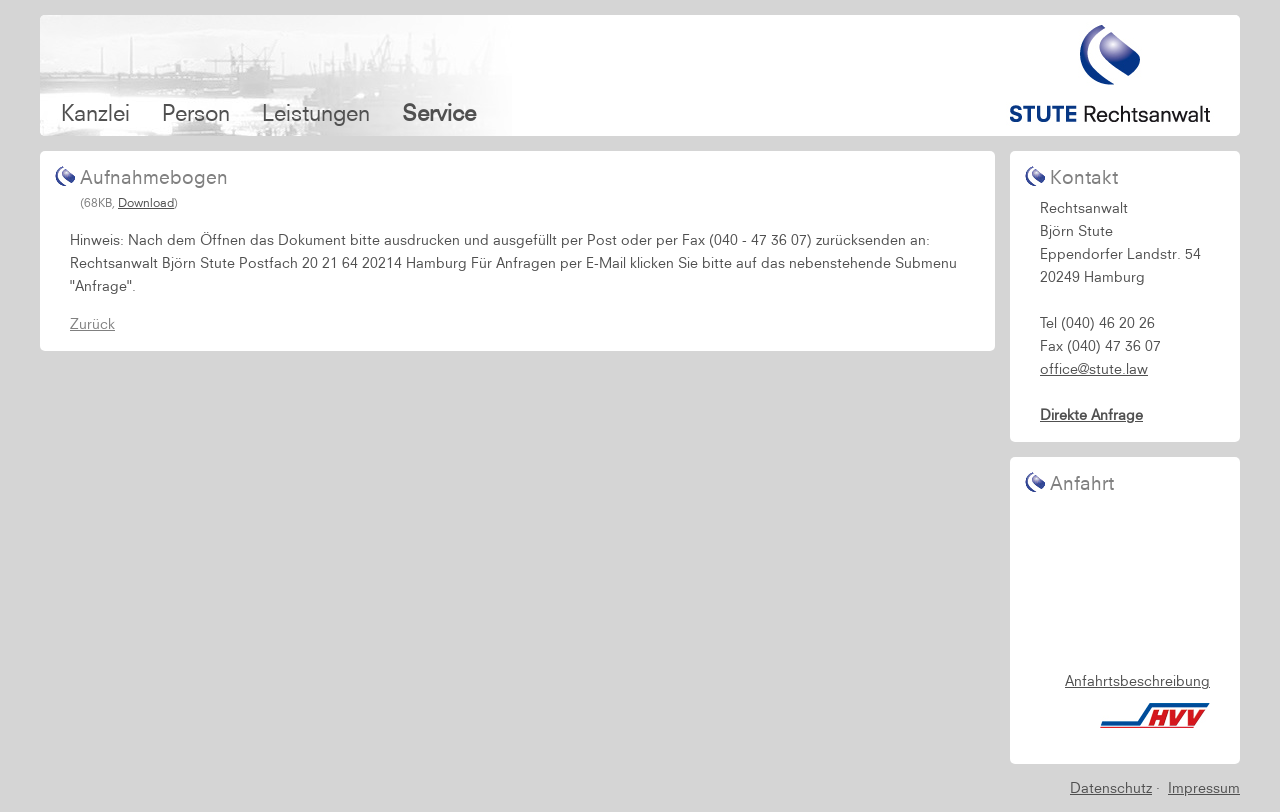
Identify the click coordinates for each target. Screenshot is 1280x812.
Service (439, 112)
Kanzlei (95, 112)
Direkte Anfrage (1091, 415)
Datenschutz (1111, 788)
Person (196, 112)
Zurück (92, 324)
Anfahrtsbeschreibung (1137, 681)
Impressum (1204, 788)
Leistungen (316, 112)
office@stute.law (1094, 369)
